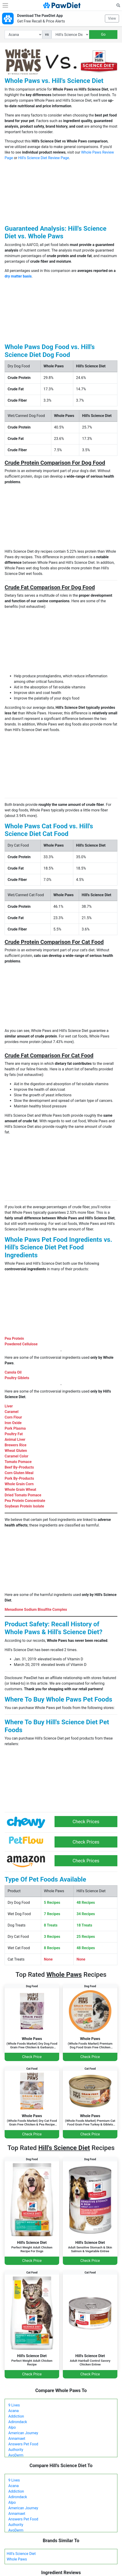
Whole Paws (17, 2559)
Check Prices (86, 1821)
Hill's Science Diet (21, 2553)
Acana (13, 2411)
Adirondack (17, 2422)
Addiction (16, 2416)
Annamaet (16, 2438)
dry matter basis (18, 276)
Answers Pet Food (23, 2444)
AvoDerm (15, 2455)
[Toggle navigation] (5, 5)
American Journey (23, 2433)
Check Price (32, 2057)
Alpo (12, 2427)
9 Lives (14, 2405)
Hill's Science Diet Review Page (43, 158)
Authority (15, 2449)
